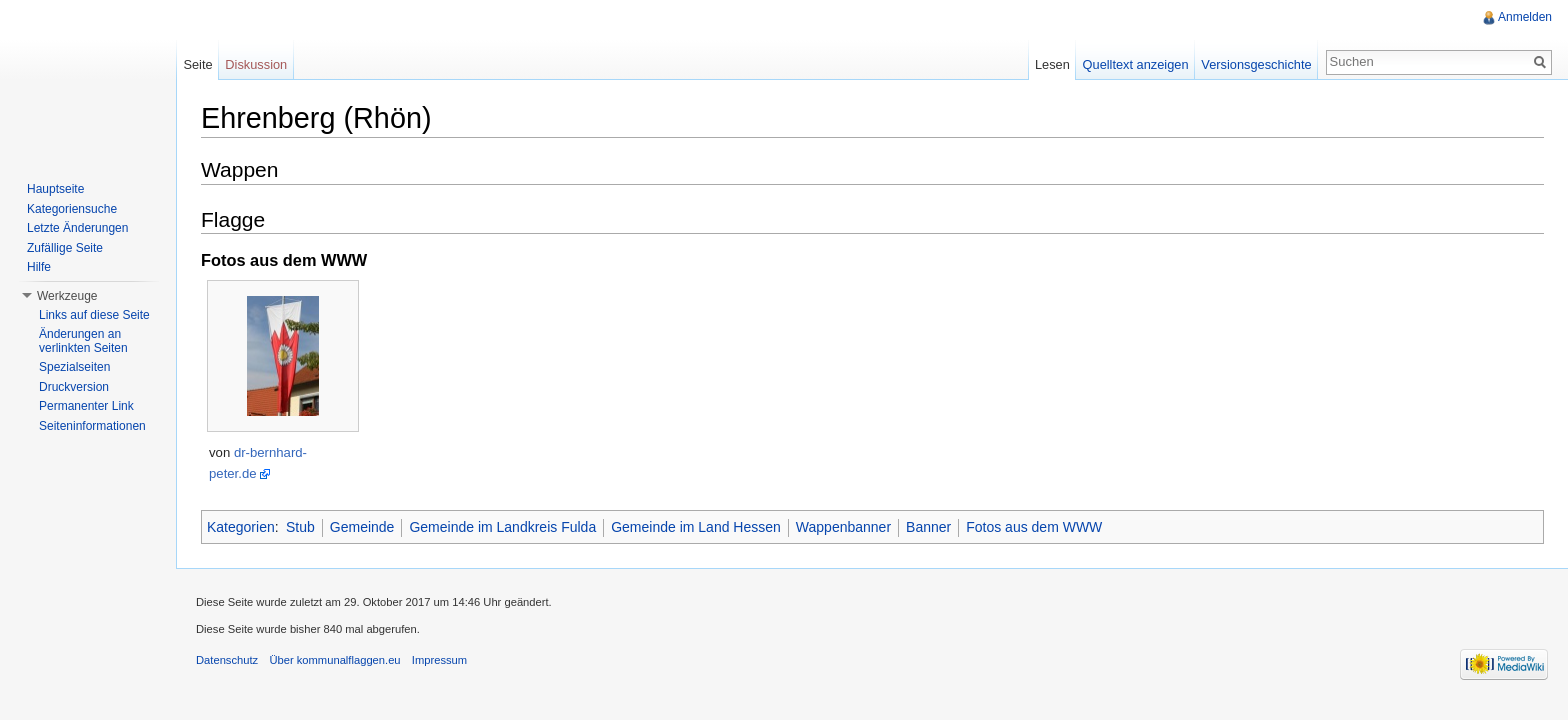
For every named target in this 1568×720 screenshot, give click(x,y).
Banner (928, 527)
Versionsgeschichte (1256, 64)
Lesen (1052, 64)
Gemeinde (362, 527)
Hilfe (39, 267)
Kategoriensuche (72, 209)
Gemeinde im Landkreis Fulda (502, 527)
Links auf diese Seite (94, 315)
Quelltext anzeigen (1136, 64)
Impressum (439, 660)
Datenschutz (227, 660)
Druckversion (74, 387)
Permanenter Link (86, 406)
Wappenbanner (843, 527)
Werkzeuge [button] (67, 296)
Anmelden (1525, 17)
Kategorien (241, 527)
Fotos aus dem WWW (1034, 527)
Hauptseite (55, 189)
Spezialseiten (74, 367)
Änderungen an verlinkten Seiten (83, 341)
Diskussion (256, 64)
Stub (300, 527)
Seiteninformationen (92, 426)
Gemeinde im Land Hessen (696, 527)
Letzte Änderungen (77, 228)
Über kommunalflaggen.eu (334, 660)
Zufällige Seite (65, 248)
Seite (197, 64)
